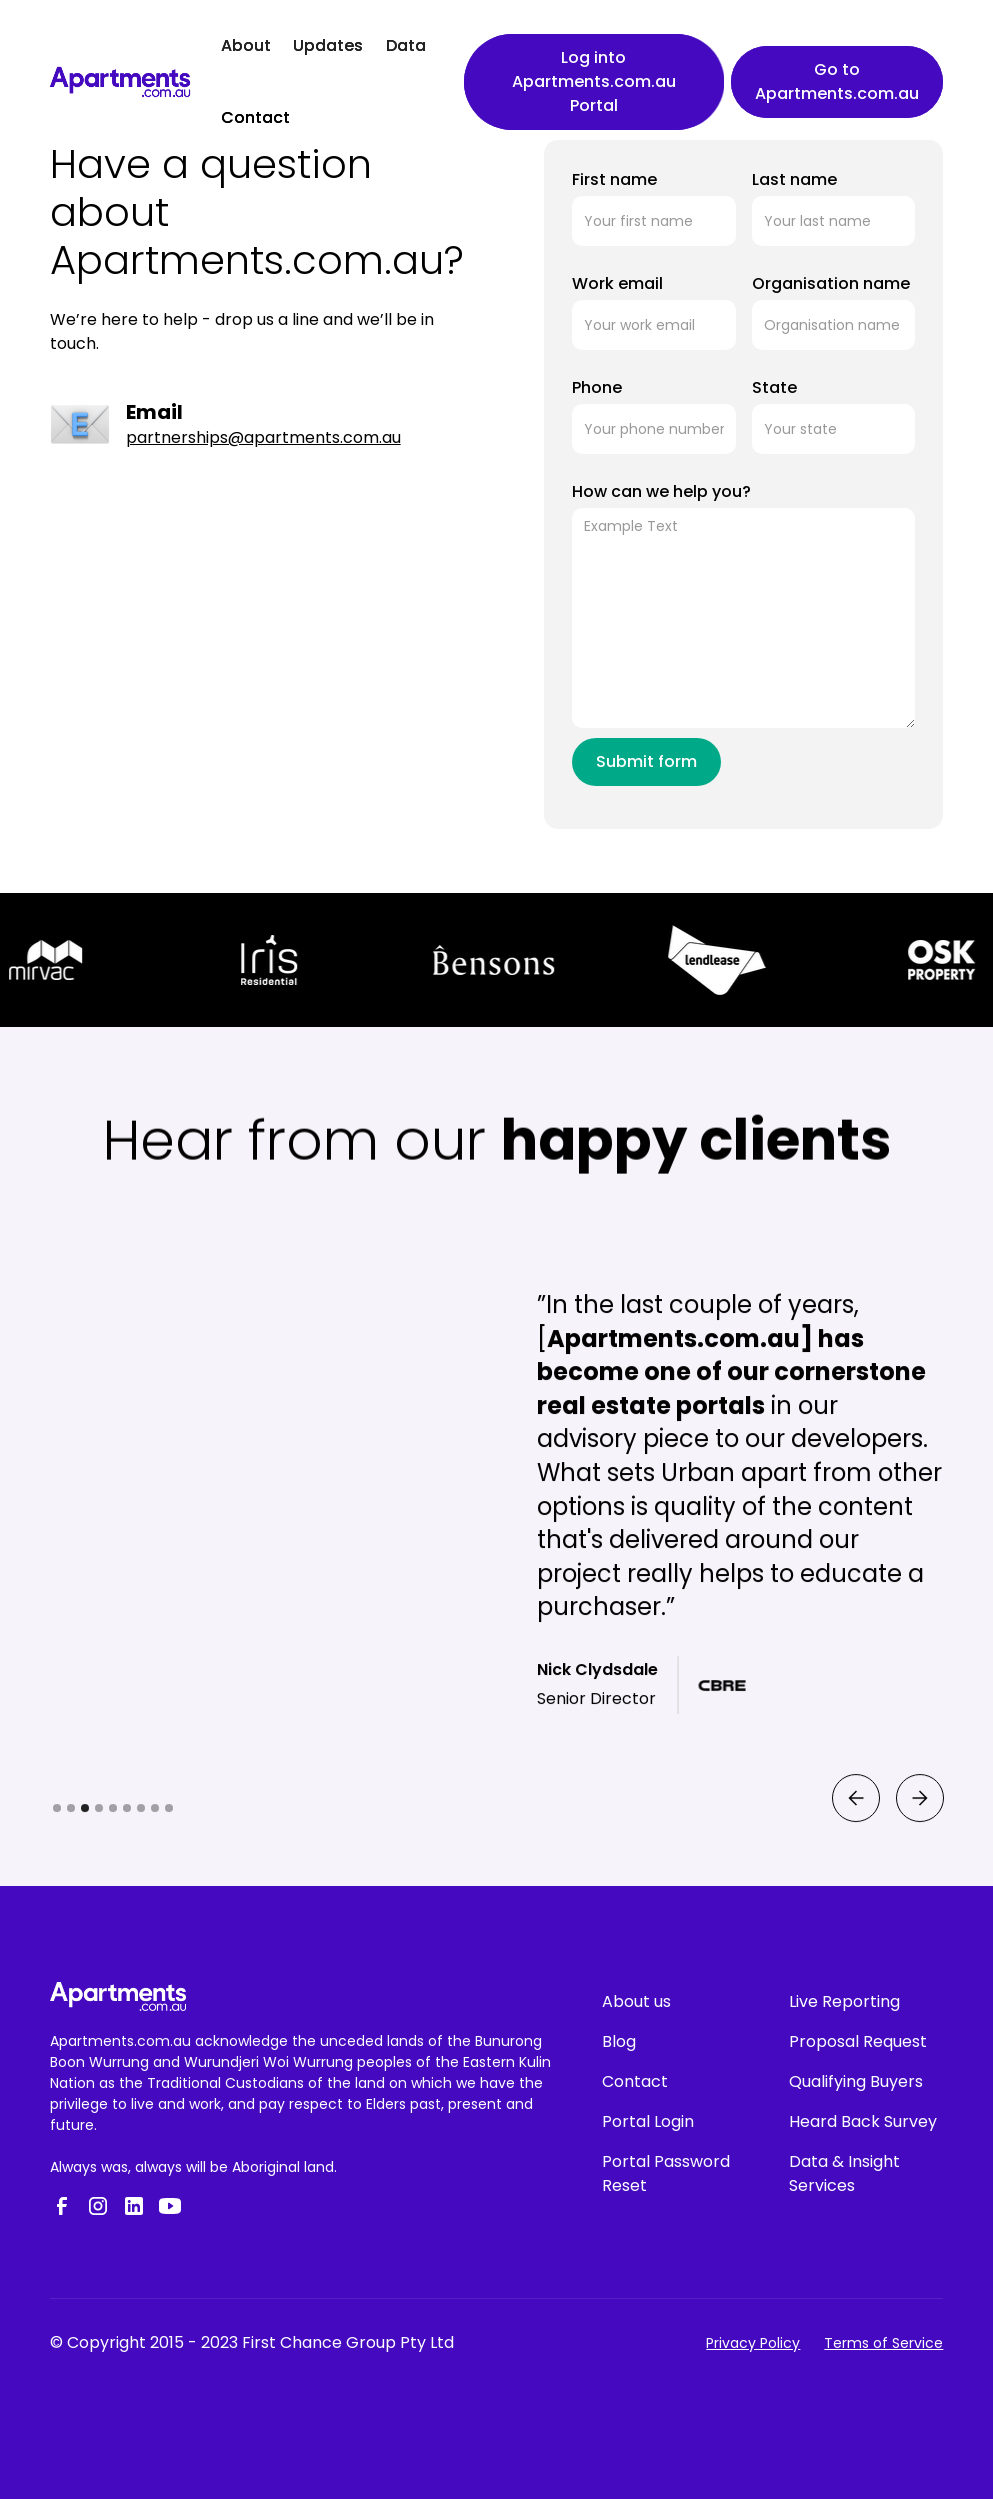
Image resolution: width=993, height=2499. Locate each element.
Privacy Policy (753, 2343)
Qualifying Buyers (856, 2081)
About (246, 45)
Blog (619, 2041)
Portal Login (648, 2121)
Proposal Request (858, 2041)
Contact (255, 117)
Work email (617, 283)
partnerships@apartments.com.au (263, 437)
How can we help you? (661, 491)
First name (614, 179)
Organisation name (831, 283)
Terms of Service (883, 2343)
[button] (855, 1874)
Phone (597, 387)
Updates (328, 45)
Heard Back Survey (863, 2121)
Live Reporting (844, 2001)
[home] (120, 82)
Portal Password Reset (666, 2173)
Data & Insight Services (844, 2173)
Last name (794, 179)
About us (636, 2001)
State (774, 387)
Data (406, 45)
